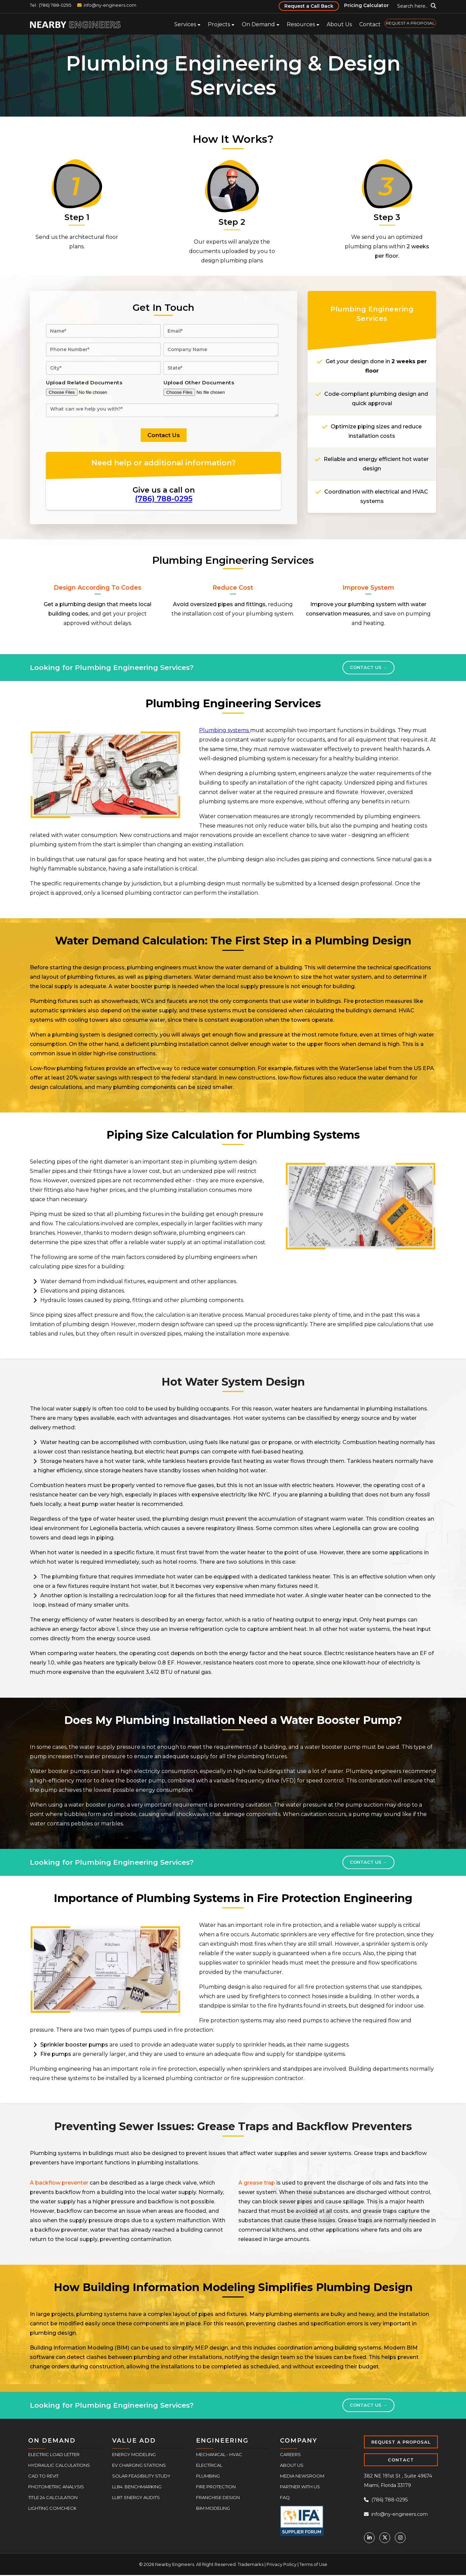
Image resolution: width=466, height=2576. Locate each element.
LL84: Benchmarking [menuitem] (136, 2486)
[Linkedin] (369, 2537)
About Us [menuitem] (339, 24)
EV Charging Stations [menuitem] (139, 2465)
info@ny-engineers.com (110, 5)
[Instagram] (400, 2537)
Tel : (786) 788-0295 (50, 5)
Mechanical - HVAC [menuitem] (219, 2454)
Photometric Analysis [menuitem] (56, 2486)
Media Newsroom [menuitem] (302, 2476)
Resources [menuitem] (301, 24)
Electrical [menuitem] (209, 2465)
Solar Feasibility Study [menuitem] (141, 2476)
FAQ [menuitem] (285, 2497)
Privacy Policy (281, 2564)
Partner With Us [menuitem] (300, 2486)
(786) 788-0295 (163, 498)
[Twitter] (384, 2537)
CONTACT (401, 2459)
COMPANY (298, 2440)
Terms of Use (313, 2564)
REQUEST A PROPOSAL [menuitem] (410, 23)
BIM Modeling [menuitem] (213, 2508)
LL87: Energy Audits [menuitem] (136, 2497)
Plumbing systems (224, 730)
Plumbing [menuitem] (208, 2476)
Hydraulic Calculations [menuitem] (59, 2465)
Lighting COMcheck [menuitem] (52, 2508)
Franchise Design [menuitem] (218, 2497)
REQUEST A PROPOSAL (401, 2442)
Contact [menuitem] (370, 24)
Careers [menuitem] (290, 2454)
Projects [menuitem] (219, 24)
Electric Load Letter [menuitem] (54, 2454)
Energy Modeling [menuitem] (134, 2454)
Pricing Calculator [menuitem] (366, 5)
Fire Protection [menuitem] (216, 2486)
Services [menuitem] (185, 24)
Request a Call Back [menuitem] (308, 6)
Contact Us (368, 667)
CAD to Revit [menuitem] (43, 2476)
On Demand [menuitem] (258, 24)
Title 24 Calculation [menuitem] (53, 2497)
